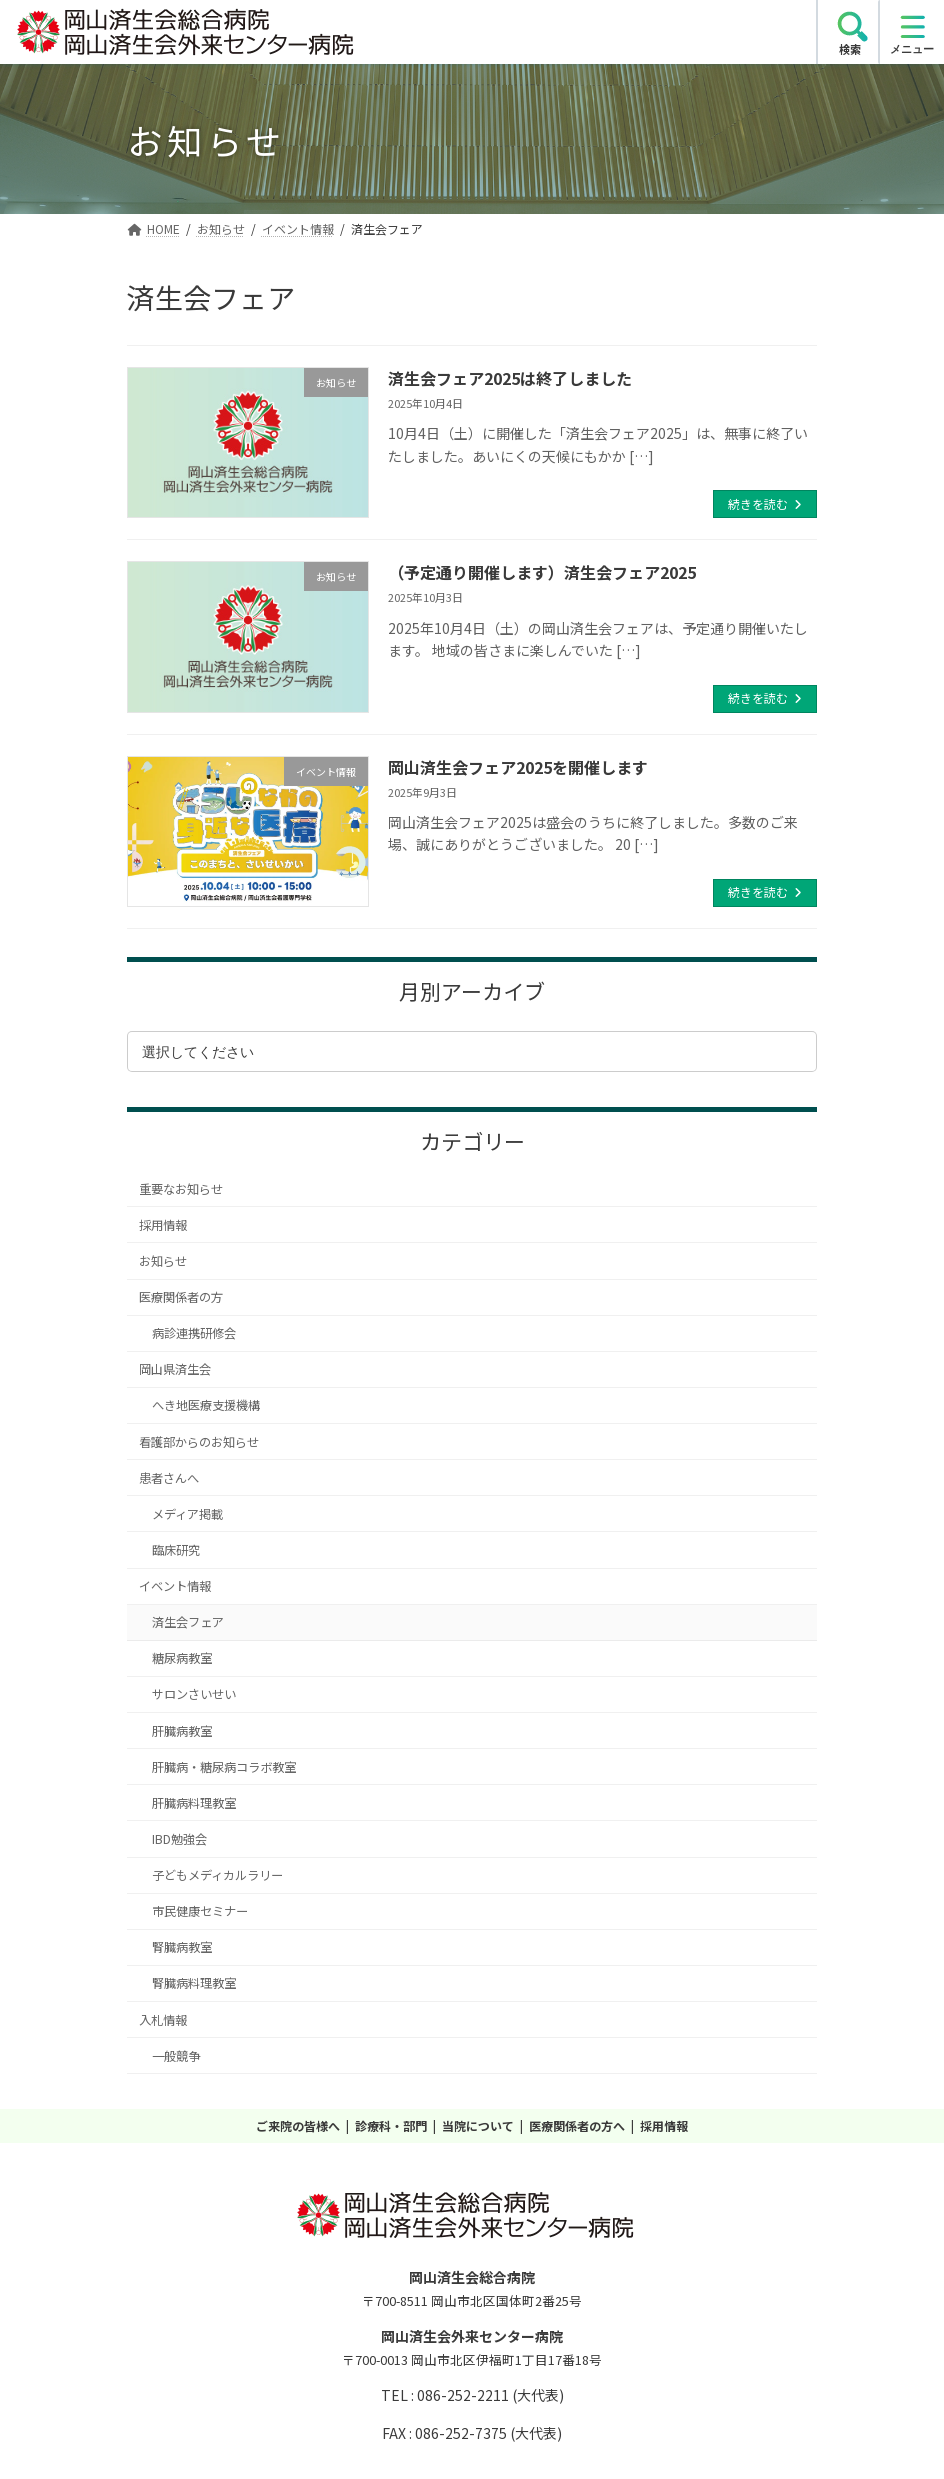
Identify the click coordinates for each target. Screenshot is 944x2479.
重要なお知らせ (181, 1189)
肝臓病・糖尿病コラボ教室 (224, 1767)
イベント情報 (175, 1586)
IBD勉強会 (179, 1839)
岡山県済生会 (175, 1369)
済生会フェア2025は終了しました (510, 378)
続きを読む (758, 503)
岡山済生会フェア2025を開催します (518, 767)
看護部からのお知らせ (199, 1442)
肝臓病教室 (182, 1731)
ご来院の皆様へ (298, 2125)
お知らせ (163, 1261)
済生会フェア (188, 1622)
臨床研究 (176, 1550)
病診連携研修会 (194, 1333)
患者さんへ (169, 1478)
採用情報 (163, 1225)
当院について (478, 2125)
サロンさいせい (194, 1694)
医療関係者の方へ (577, 2125)
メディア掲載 (187, 1514)
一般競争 (176, 2056)
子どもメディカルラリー (217, 1875)
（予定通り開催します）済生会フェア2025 (542, 572)
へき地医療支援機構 (206, 1405)
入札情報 (163, 2020)
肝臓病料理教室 (194, 1803)
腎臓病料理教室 (194, 1983)
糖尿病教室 (182, 1658)
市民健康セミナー (200, 1911)
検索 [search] (850, 49)
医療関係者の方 (181, 1297)
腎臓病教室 (182, 1947)
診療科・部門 (391, 2125)
